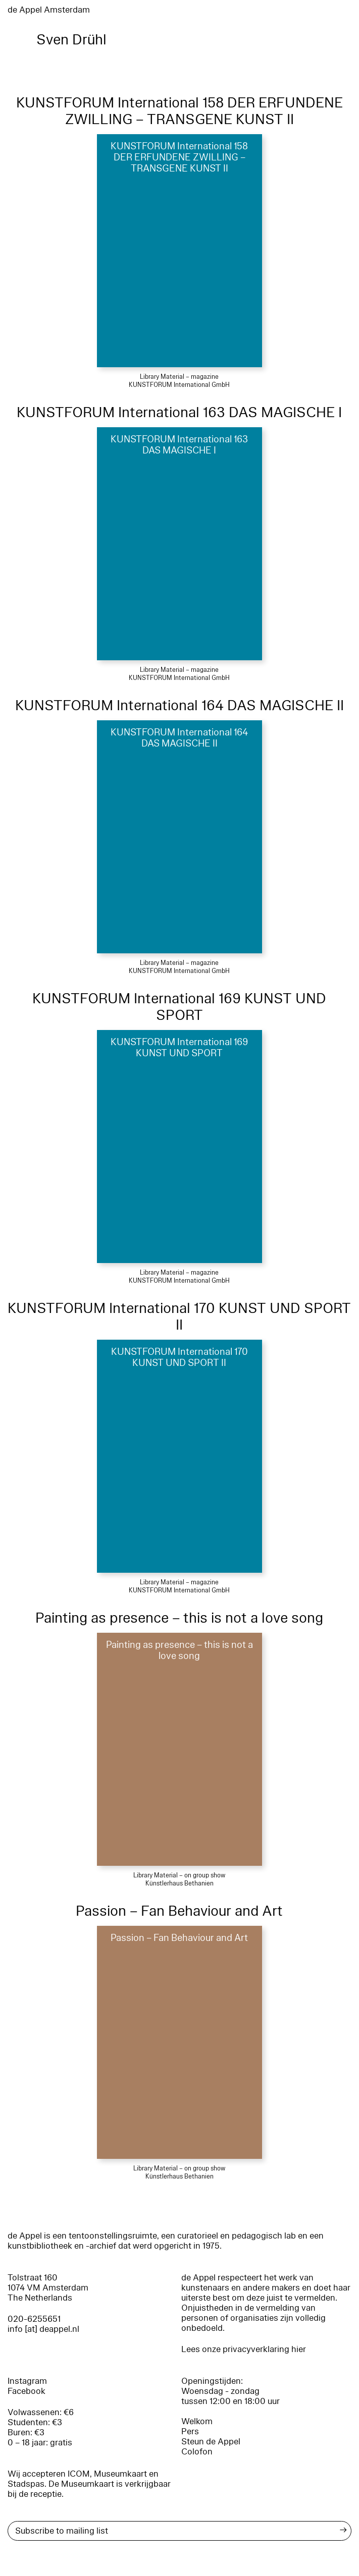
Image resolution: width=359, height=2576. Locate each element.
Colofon (197, 2451)
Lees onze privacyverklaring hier (243, 2349)
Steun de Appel (210, 2441)
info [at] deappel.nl (43, 2329)
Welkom (197, 2421)
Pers (190, 2431)
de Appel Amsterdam (49, 10)
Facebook (26, 2391)
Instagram (27, 2381)
